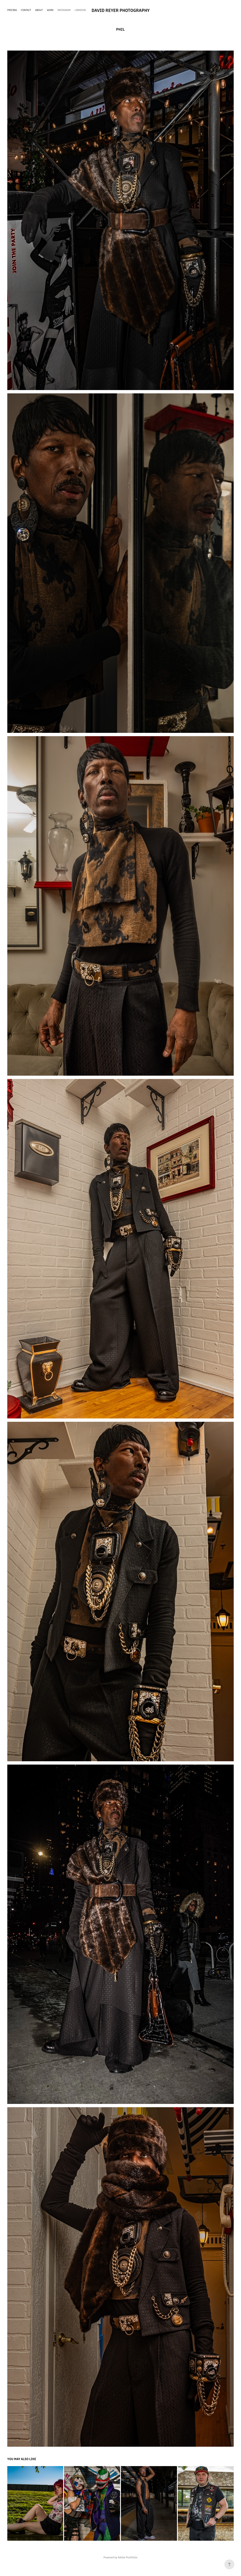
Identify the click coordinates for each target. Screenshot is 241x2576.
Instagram (64, 10)
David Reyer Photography (121, 10)
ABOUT (39, 10)
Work (50, 10)
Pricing (12, 10)
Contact (26, 10)
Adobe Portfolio (128, 2557)
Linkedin (80, 10)
